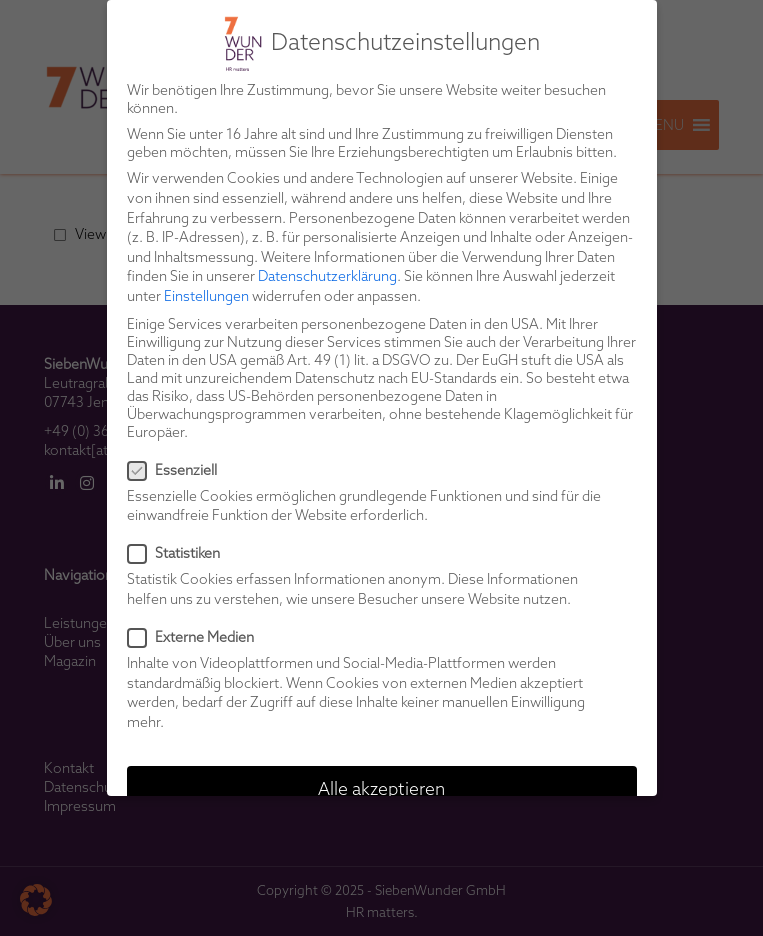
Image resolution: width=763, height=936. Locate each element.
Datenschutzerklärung (327, 276)
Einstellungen (206, 296)
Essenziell (178, 470)
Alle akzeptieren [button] (381, 788)
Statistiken (180, 553)
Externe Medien (197, 637)
